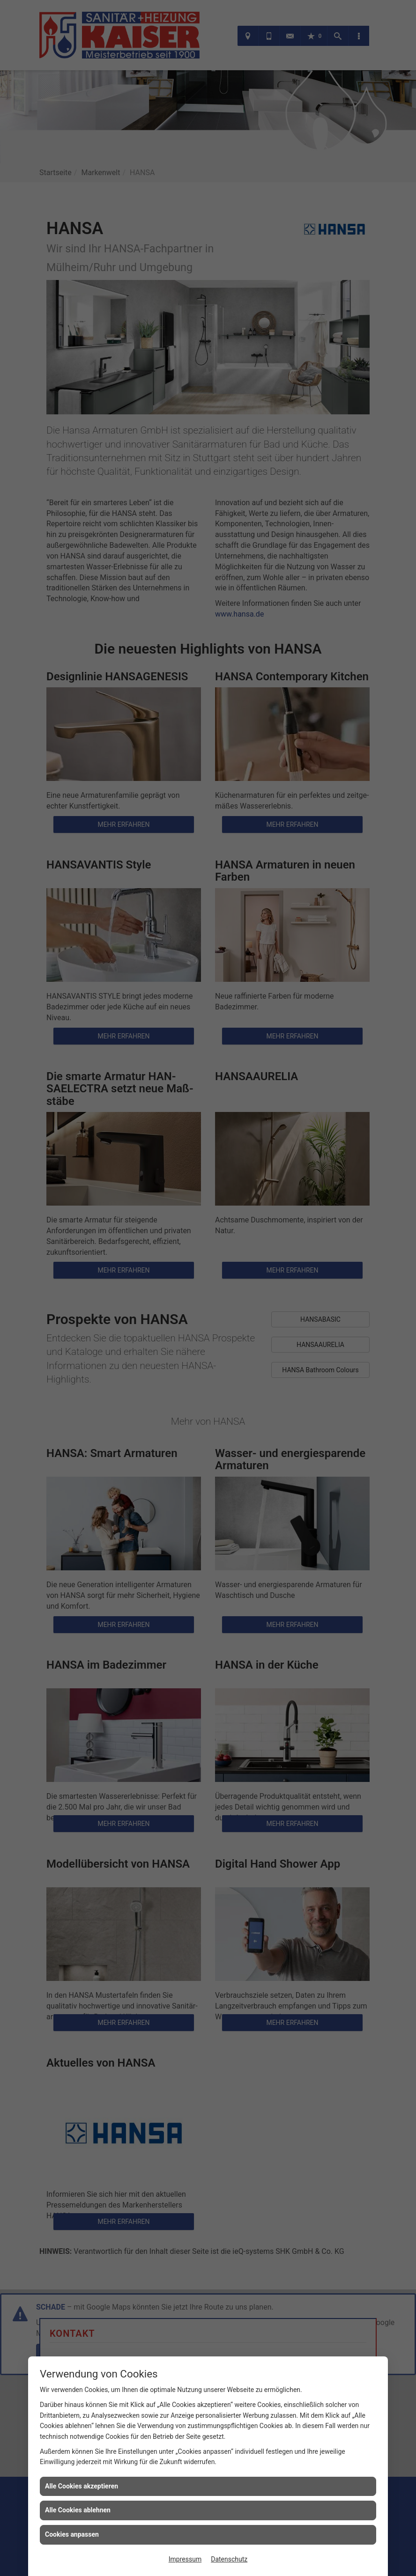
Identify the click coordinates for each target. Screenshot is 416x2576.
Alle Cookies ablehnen (78, 2510)
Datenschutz (229, 2559)
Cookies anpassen (72, 2534)
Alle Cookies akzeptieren (81, 2486)
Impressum (185, 2559)
